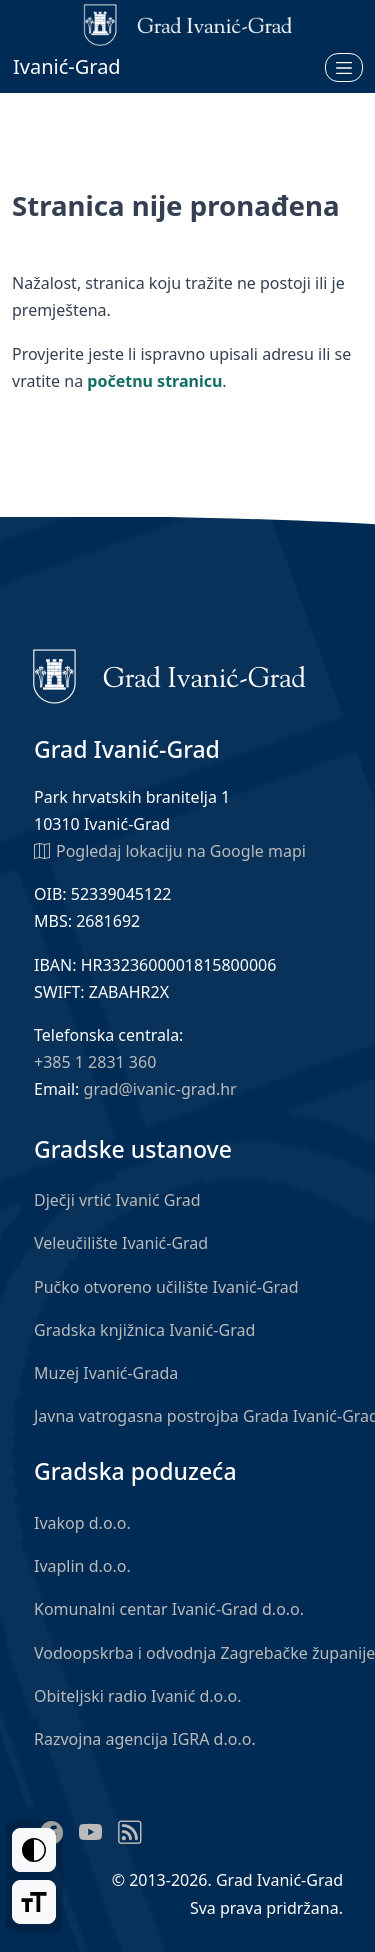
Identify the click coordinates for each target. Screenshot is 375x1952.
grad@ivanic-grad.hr (160, 1089)
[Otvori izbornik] (344, 67)
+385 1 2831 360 (95, 1062)
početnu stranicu (154, 381)
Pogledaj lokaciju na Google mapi (170, 850)
